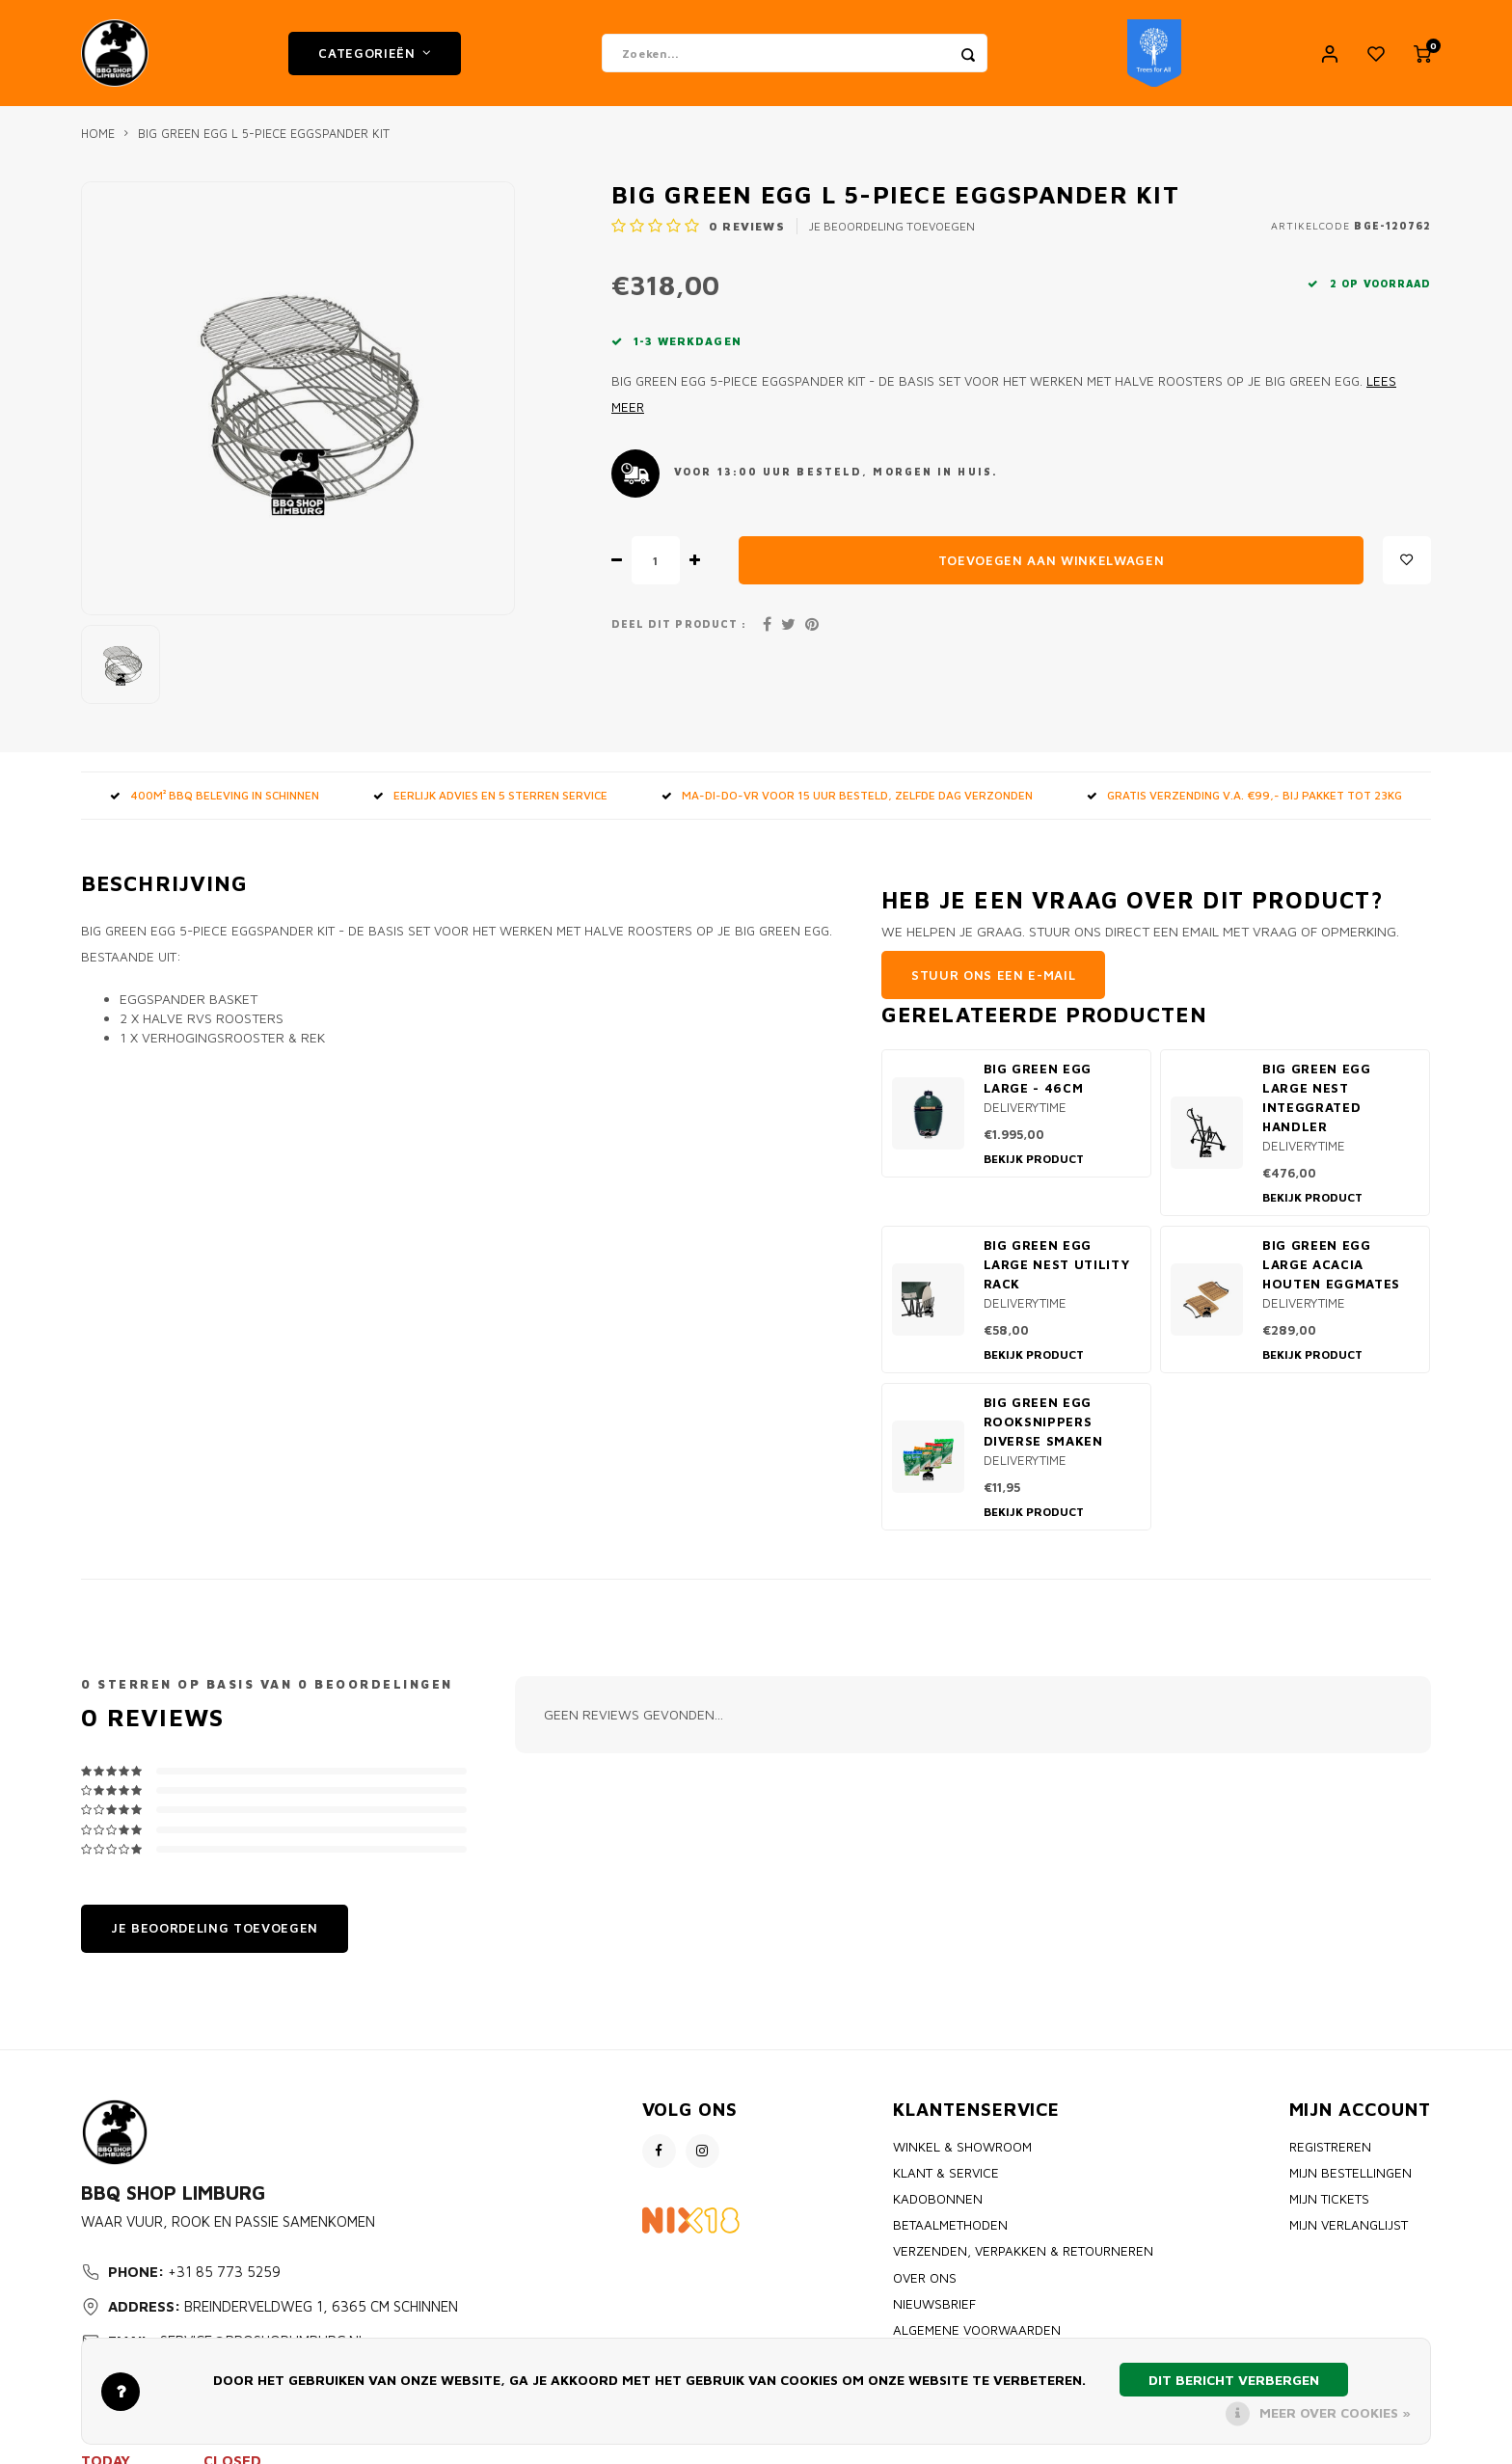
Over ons (925, 2278)
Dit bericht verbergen (1233, 2379)
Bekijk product (1034, 1158)
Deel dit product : (678, 624)
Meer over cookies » (1335, 2412)
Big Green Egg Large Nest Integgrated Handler (1316, 1097)
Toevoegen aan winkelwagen (1051, 560)
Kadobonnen (938, 2199)
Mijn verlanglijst (1348, 2225)
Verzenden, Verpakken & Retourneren (1023, 2251)
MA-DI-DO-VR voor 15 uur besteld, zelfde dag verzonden (847, 795)
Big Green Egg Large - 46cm (1038, 1078)
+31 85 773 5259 (224, 2271)
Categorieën (374, 53)
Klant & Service (946, 2172)
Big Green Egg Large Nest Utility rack (1057, 1264)
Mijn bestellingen (1350, 2172)
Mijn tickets (1329, 2199)
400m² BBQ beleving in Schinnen (214, 795)
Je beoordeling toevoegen (892, 226)
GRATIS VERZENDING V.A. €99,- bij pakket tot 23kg (1244, 795)
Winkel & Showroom (962, 2146)
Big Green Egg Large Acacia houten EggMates (1331, 1264)
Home (98, 133)
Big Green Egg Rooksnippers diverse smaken (1043, 1421)
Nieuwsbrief (934, 2304)
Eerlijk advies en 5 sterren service (490, 795)
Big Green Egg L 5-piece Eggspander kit (264, 133)
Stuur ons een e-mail (993, 975)
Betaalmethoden (950, 2225)
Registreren (1330, 2146)
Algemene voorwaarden (977, 2330)
